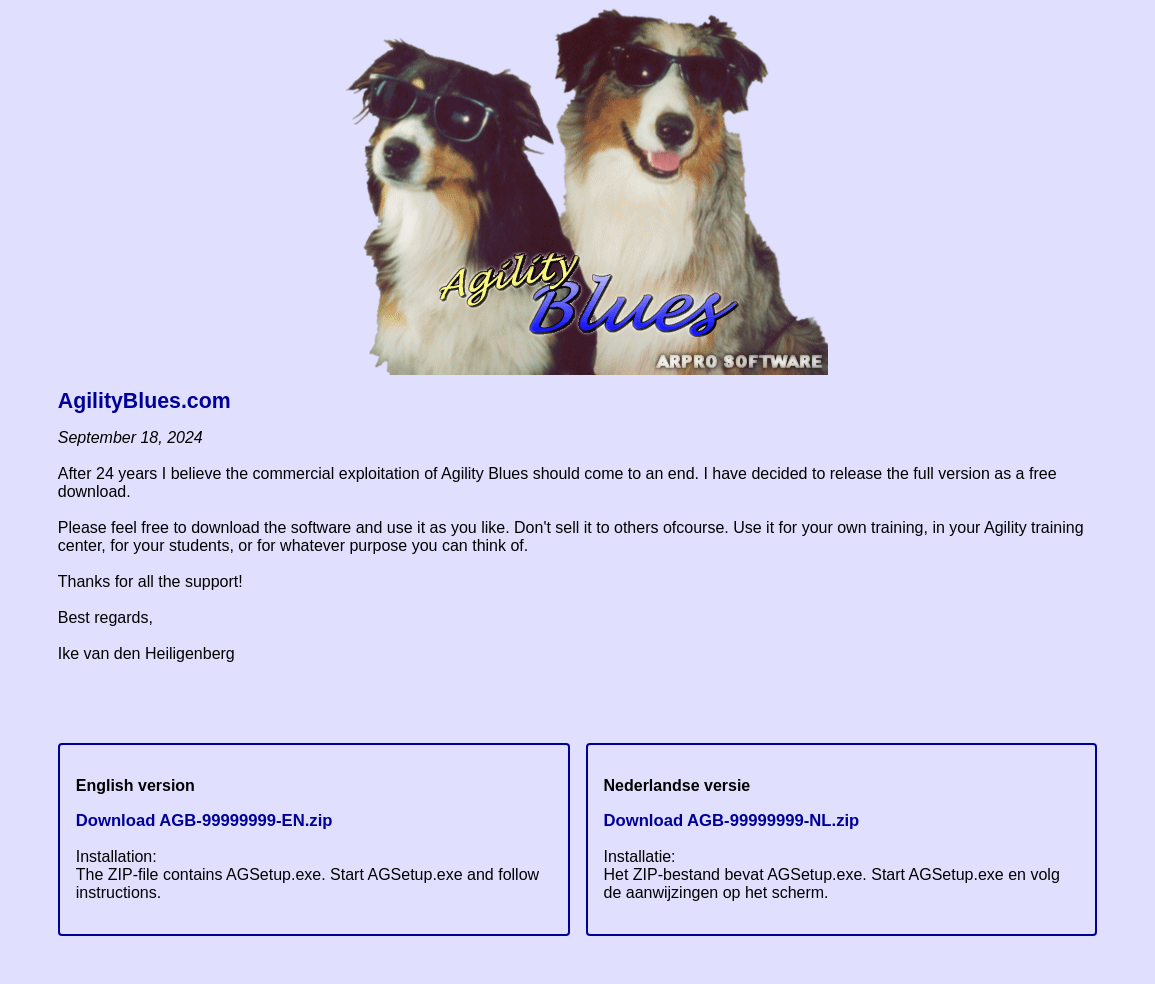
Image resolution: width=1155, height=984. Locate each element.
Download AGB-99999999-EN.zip (204, 820)
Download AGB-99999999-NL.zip (732, 820)
